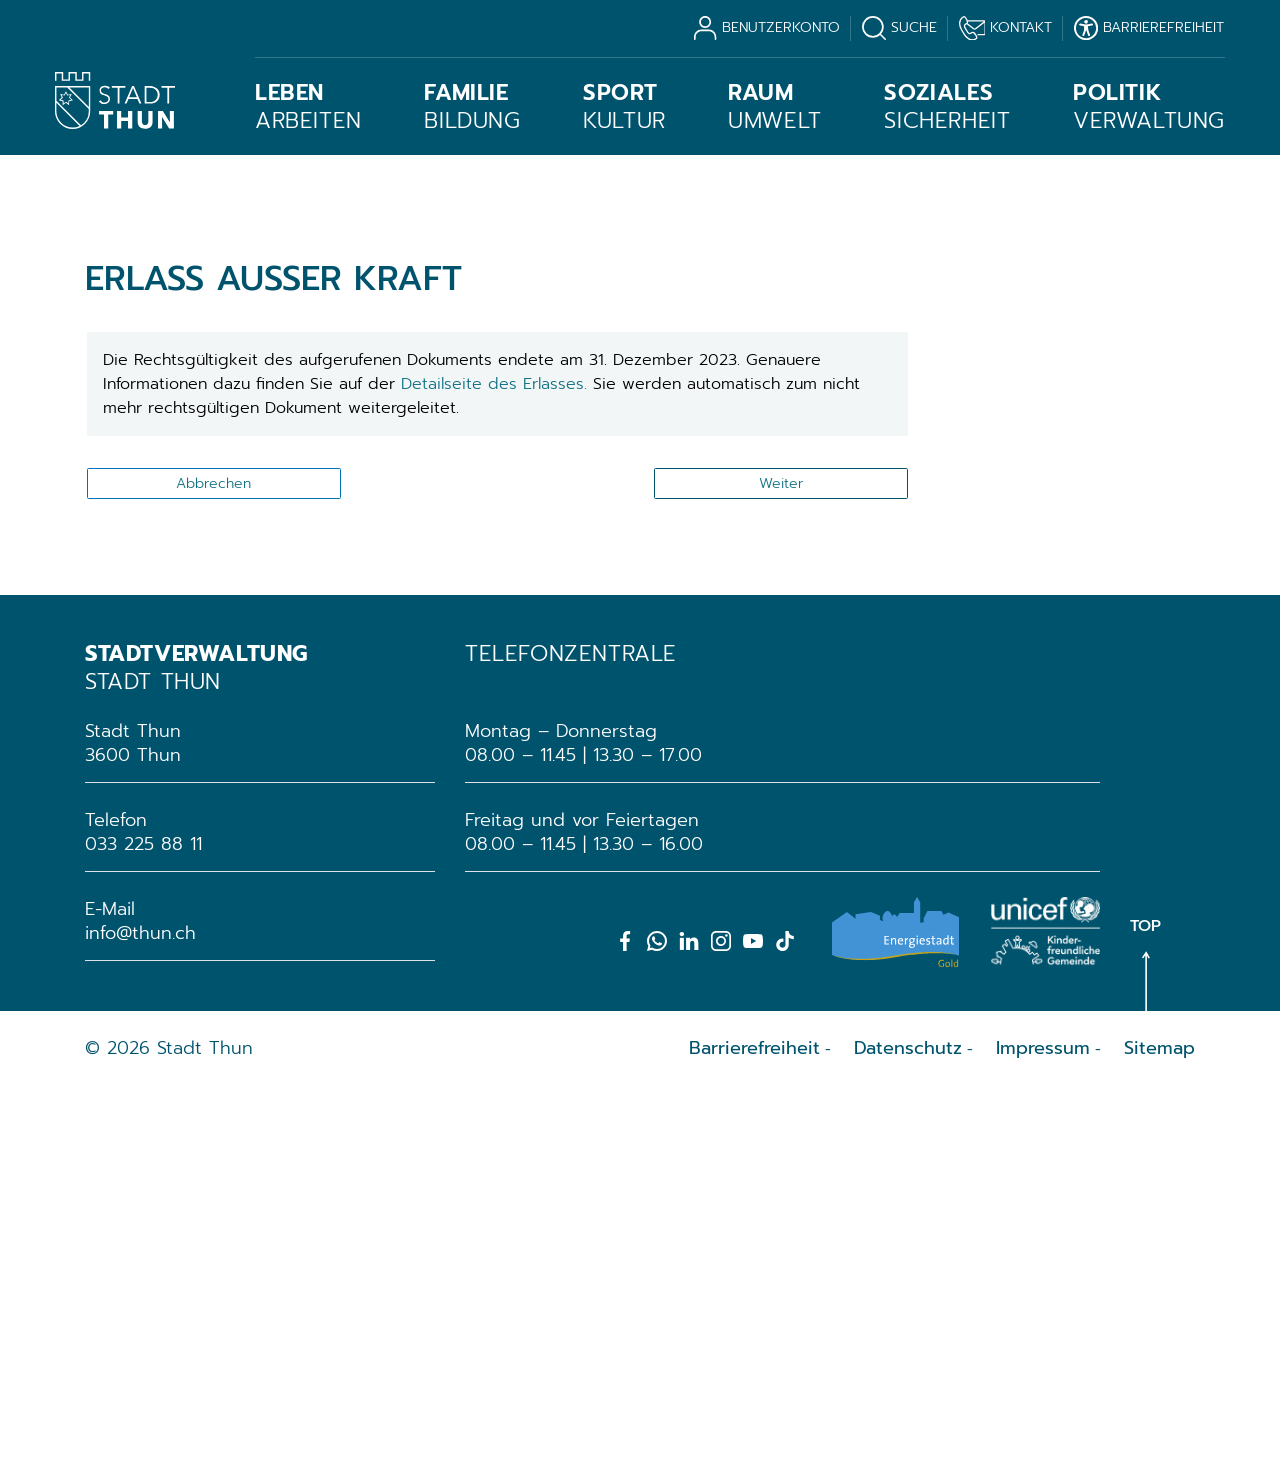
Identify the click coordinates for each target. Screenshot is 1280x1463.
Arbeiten (308, 107)
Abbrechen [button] (213, 859)
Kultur (624, 107)
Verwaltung (1149, 107)
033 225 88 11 (143, 1220)
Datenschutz (908, 1424)
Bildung (472, 107)
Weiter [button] (781, 859)
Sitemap (1159, 1424)
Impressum (1043, 1424)
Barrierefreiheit (754, 1424)
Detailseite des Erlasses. (497, 760)
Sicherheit (947, 107)
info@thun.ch (140, 1309)
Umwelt (775, 107)
